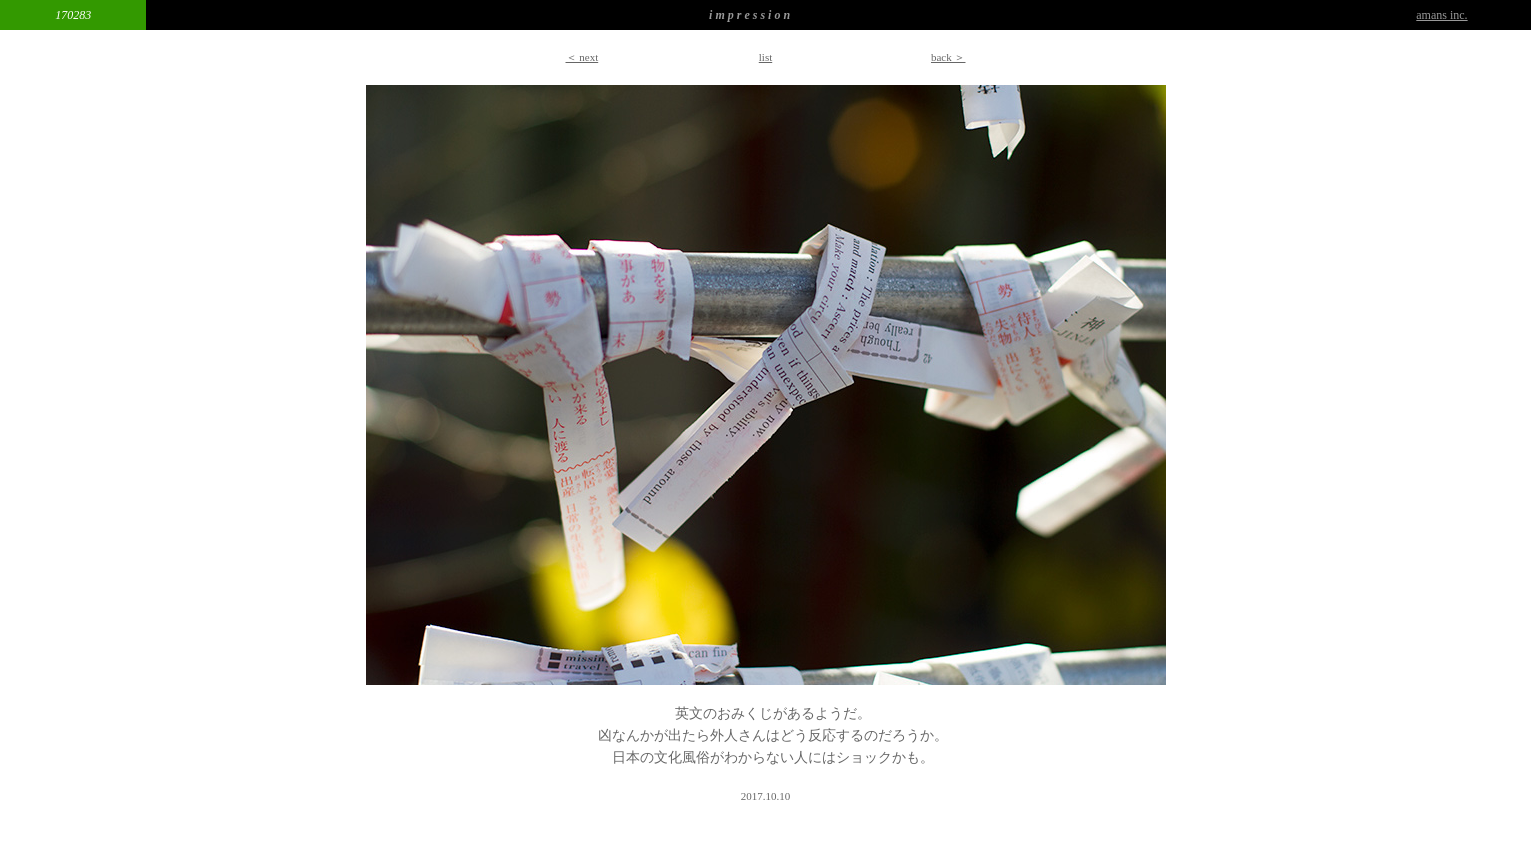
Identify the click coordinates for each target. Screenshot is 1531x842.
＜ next (582, 57)
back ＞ (948, 57)
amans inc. (1441, 15)
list (765, 57)
